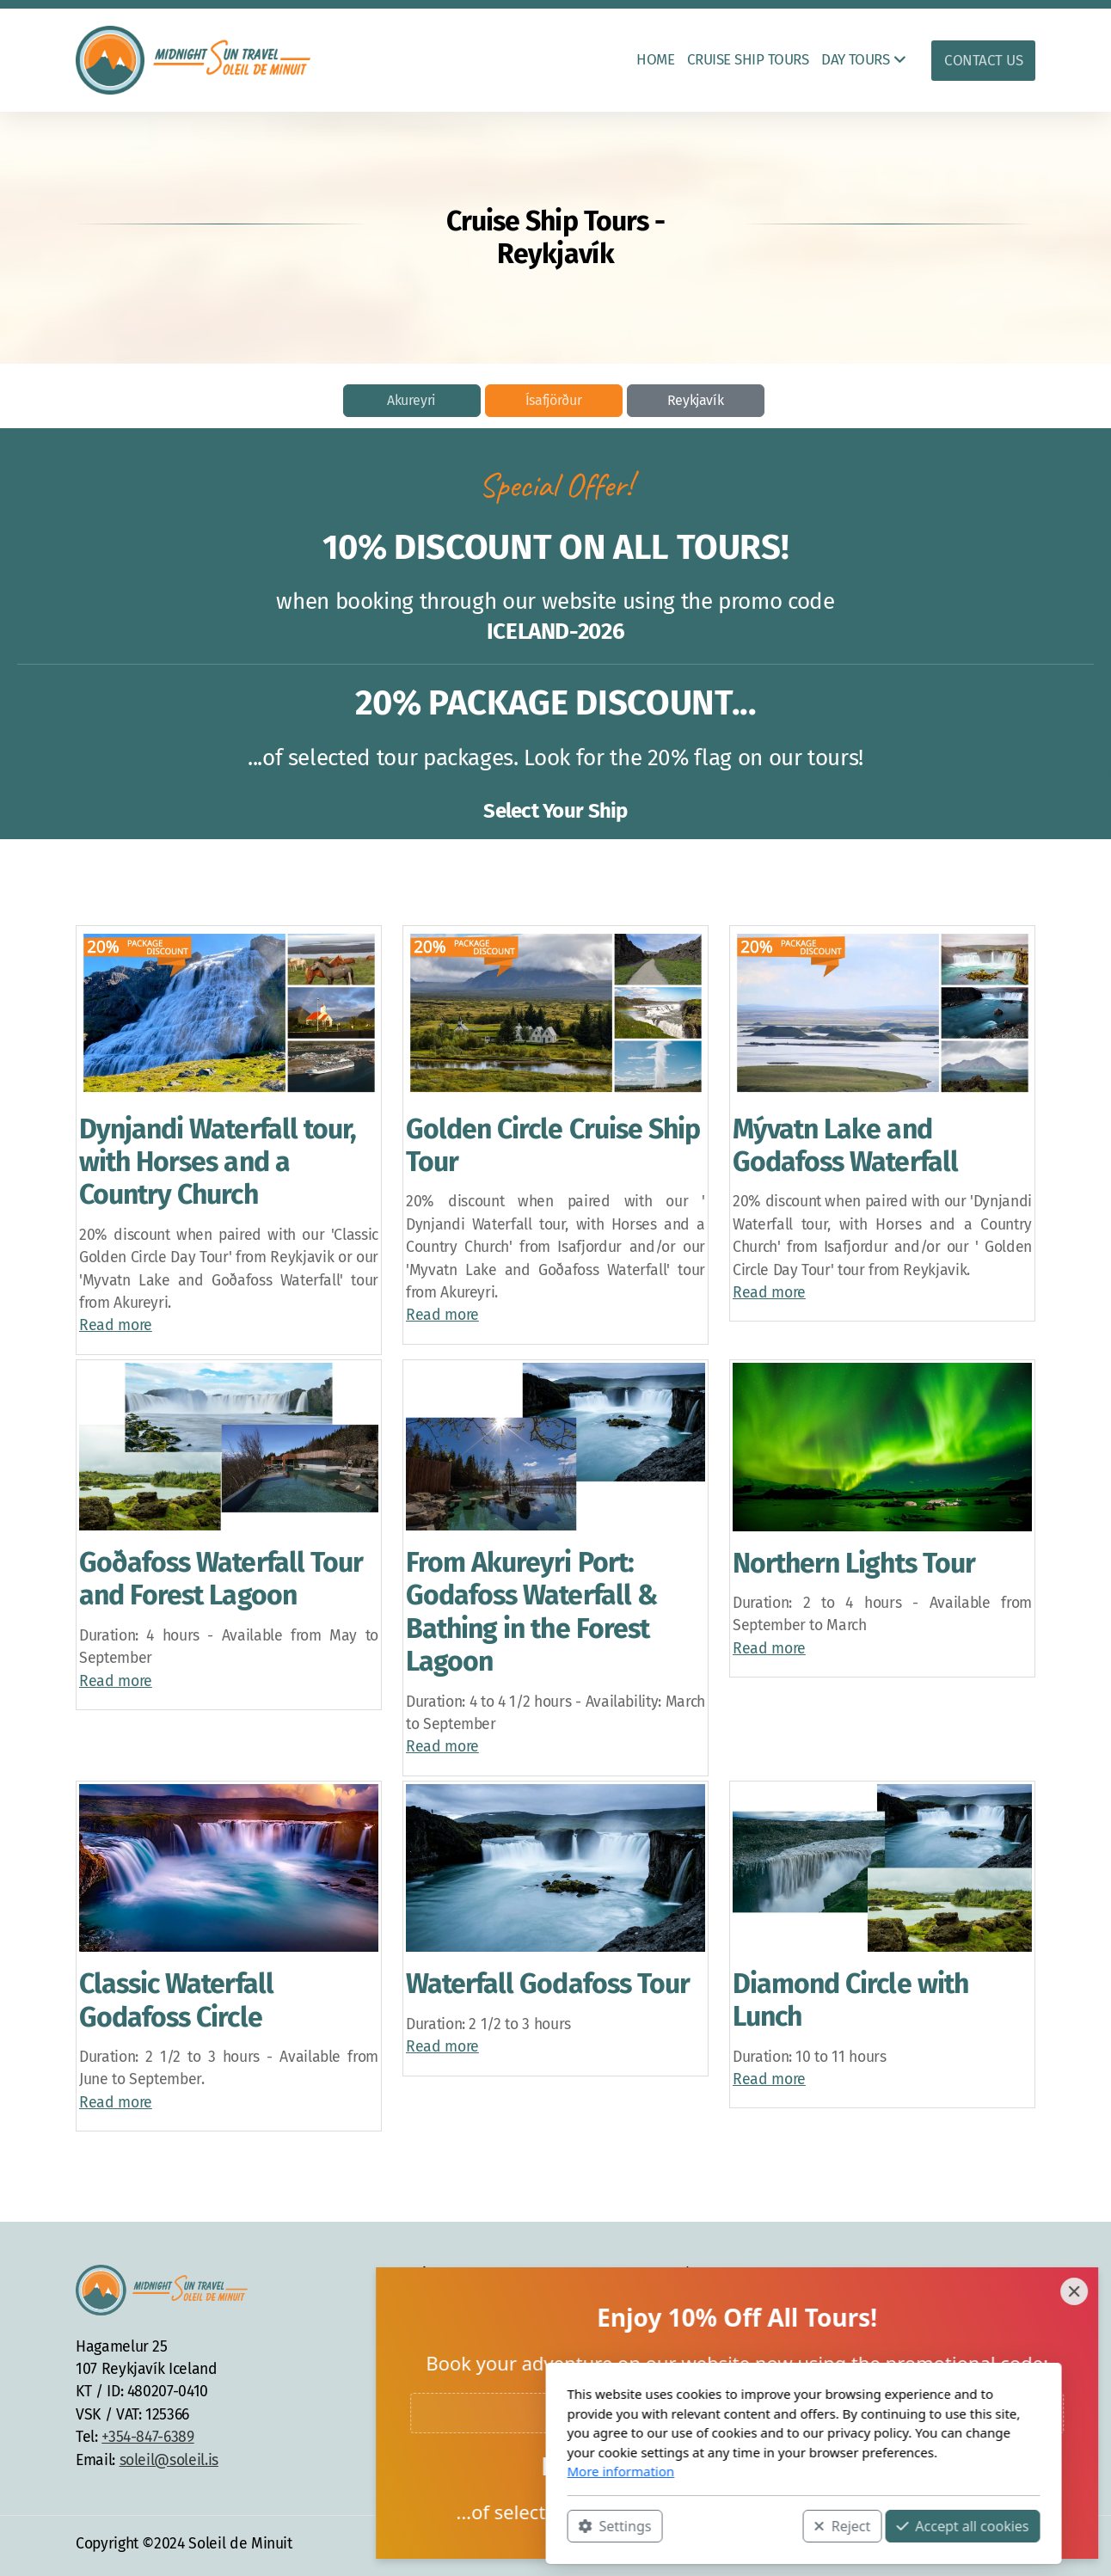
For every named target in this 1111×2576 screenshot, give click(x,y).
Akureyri (411, 400)
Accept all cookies (714, 2525)
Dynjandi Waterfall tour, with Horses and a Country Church (217, 1162)
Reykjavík (695, 400)
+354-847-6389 (147, 2437)
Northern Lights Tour (854, 1563)
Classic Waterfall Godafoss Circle (176, 2000)
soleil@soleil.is (169, 2460)
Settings (366, 2525)
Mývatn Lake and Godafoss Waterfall (845, 1145)
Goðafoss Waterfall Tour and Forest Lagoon (221, 1578)
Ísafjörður (553, 400)
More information (373, 2471)
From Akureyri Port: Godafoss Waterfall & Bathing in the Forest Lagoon (531, 1611)
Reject (594, 2525)
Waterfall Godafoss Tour (548, 1983)
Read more (115, 1325)
